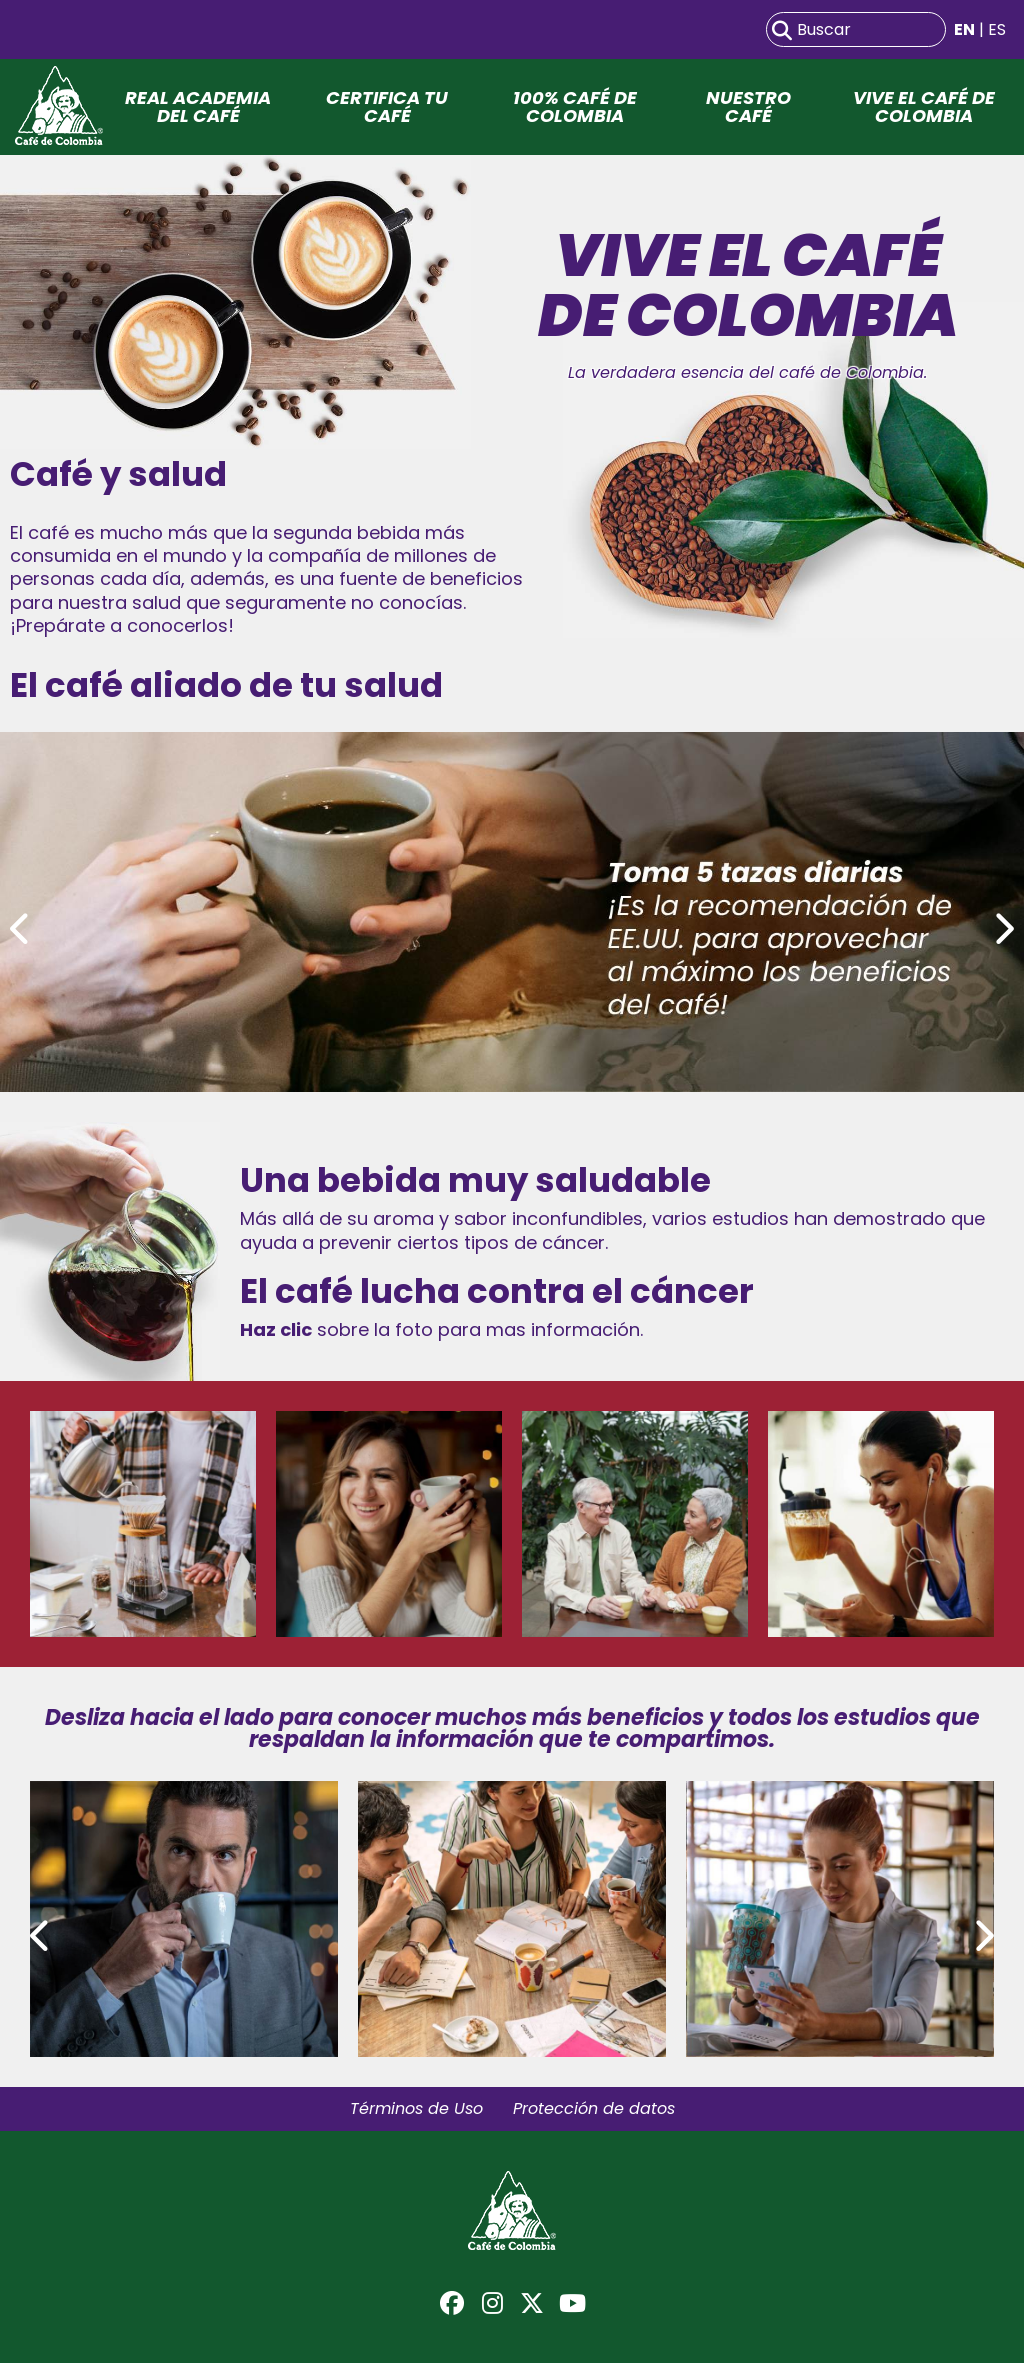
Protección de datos (594, 2108)
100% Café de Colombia (575, 107)
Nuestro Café (748, 107)
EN (964, 29)
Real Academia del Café (198, 107)
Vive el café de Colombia (924, 107)
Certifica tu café (387, 107)
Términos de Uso (416, 2108)
